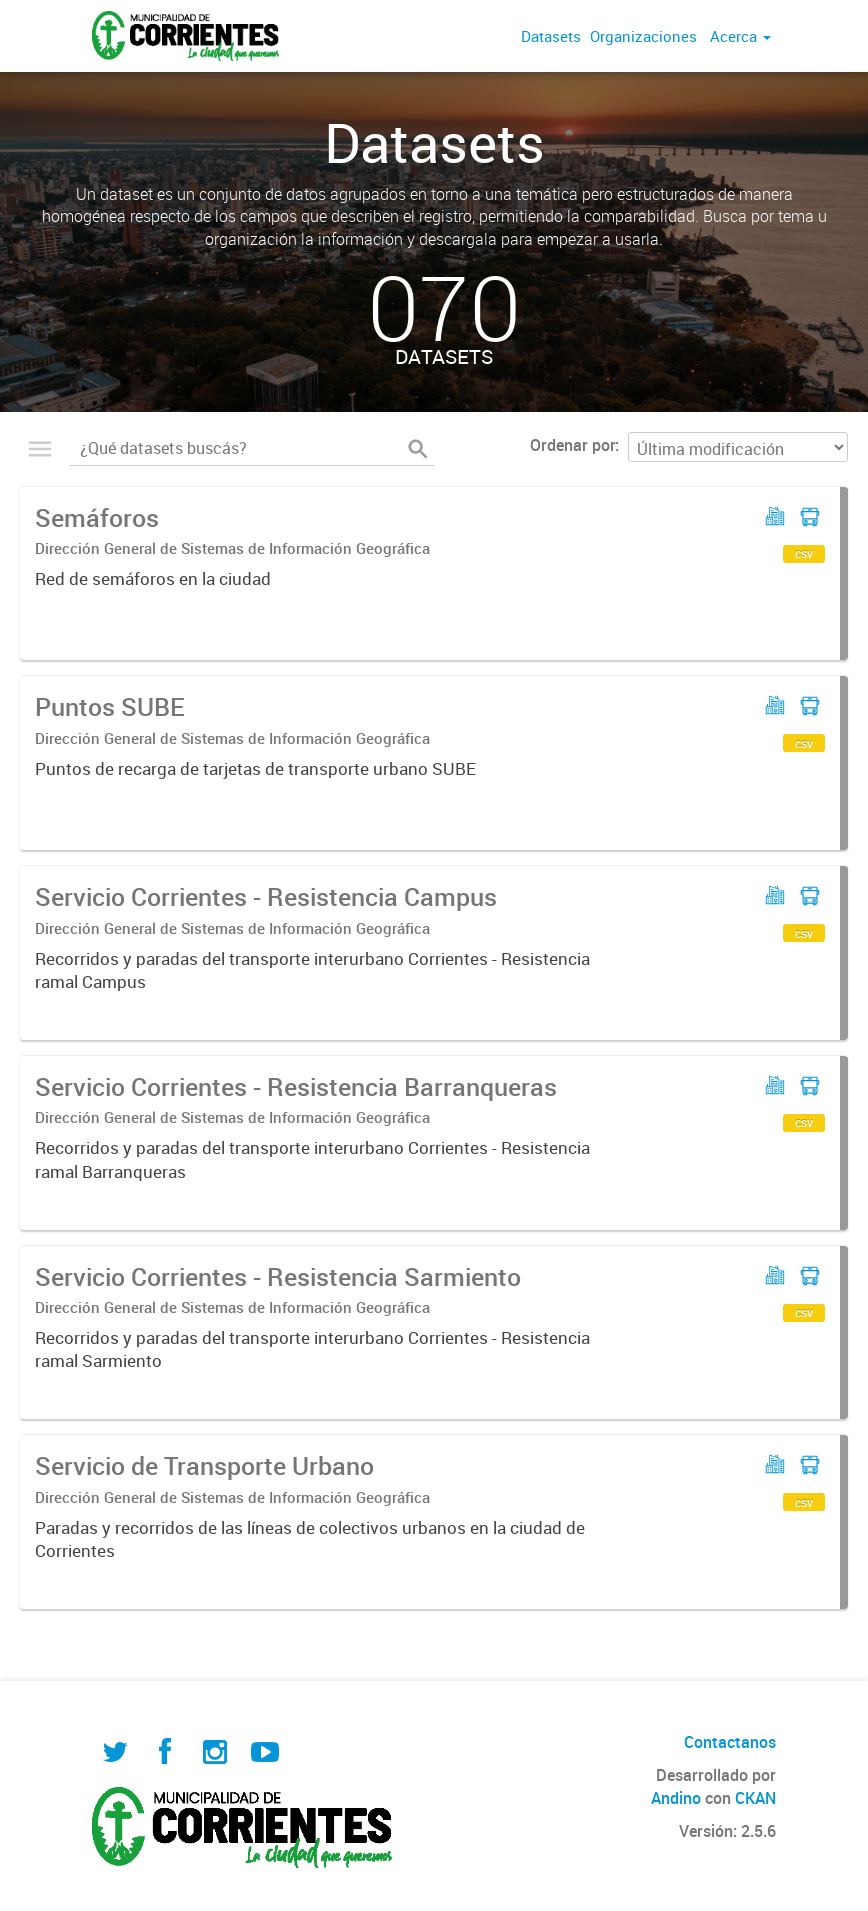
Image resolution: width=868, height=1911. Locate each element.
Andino (676, 1798)
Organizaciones (643, 36)
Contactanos (730, 1742)
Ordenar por (572, 445)
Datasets (551, 36)
